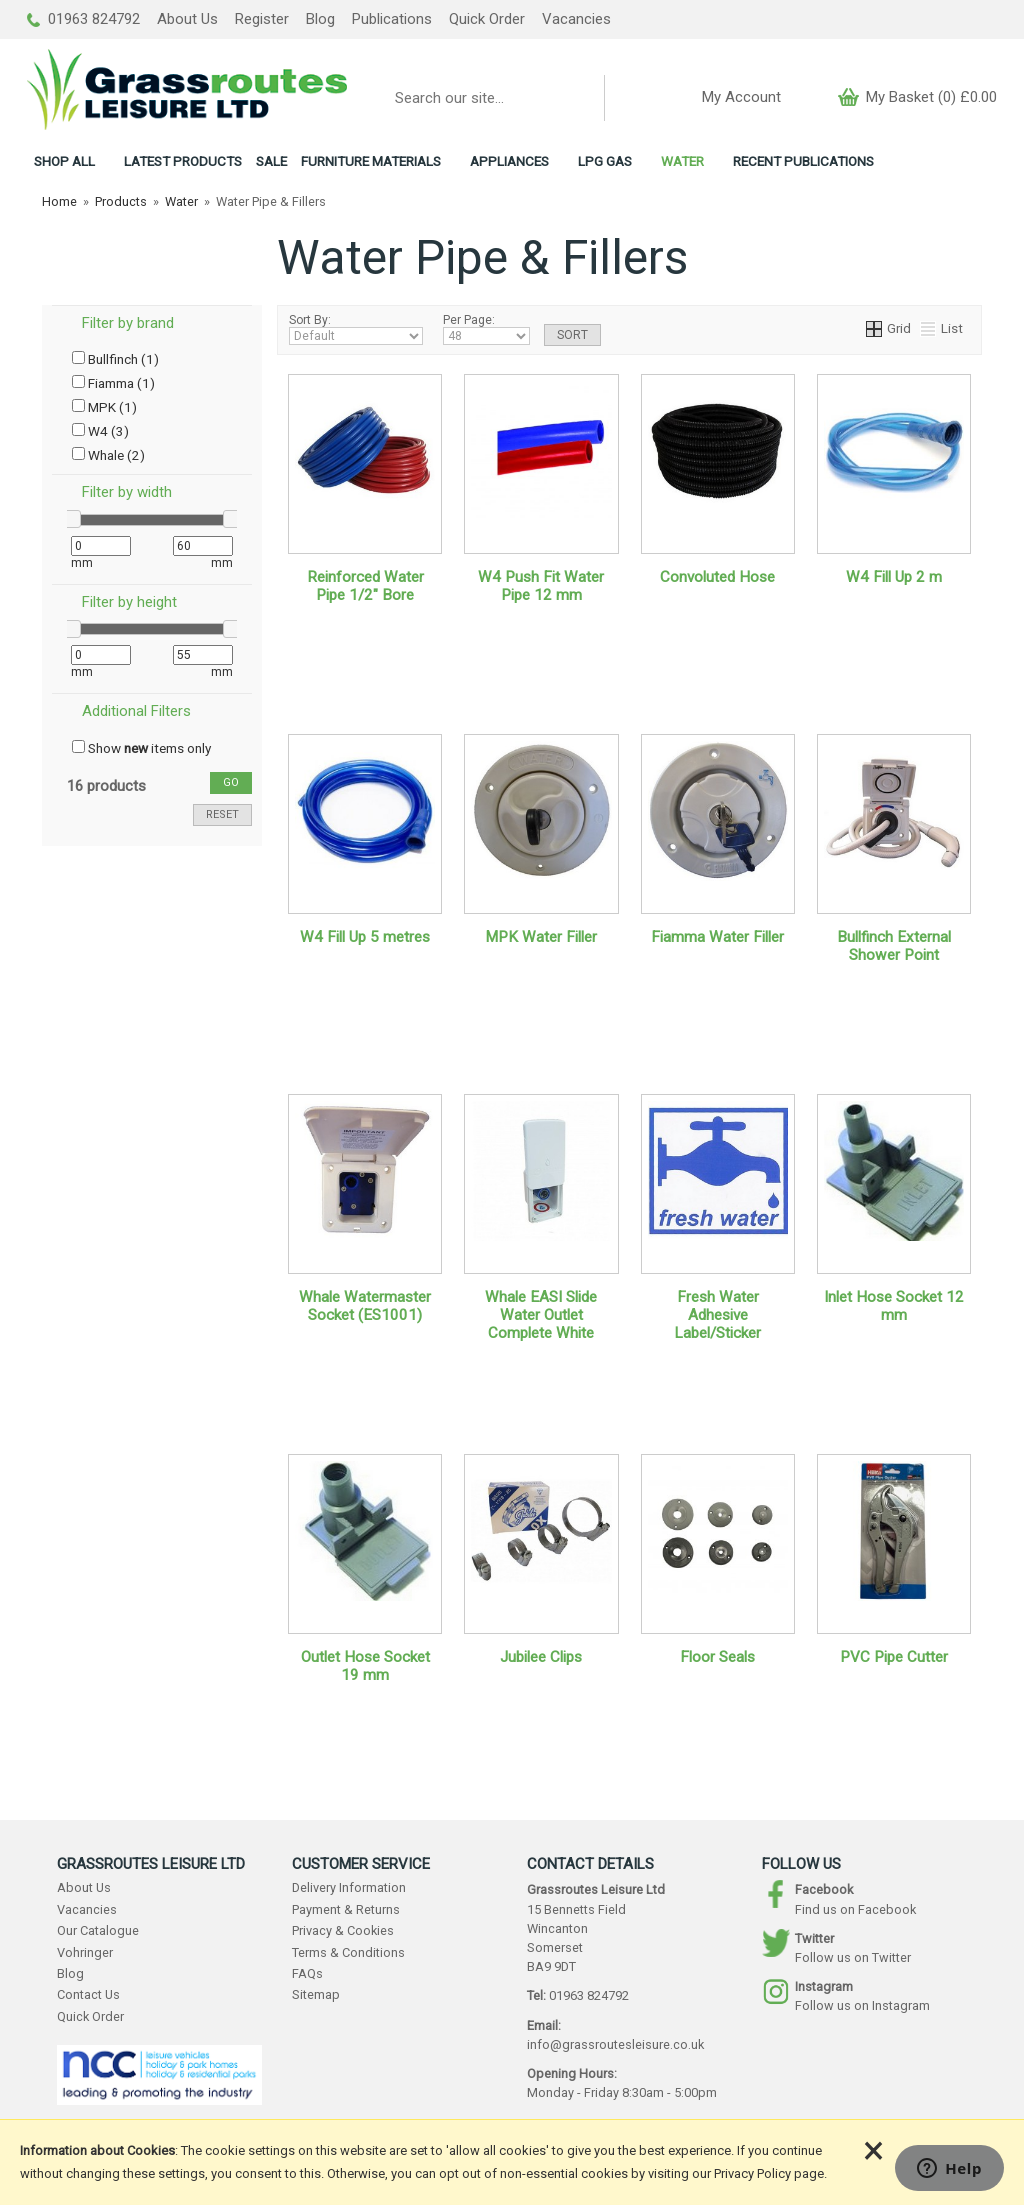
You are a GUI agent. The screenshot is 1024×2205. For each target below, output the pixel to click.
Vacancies (576, 19)
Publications (392, 19)
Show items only (141, 748)
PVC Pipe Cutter (894, 1657)
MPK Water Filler (541, 937)
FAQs (307, 1973)
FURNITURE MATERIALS (371, 161)
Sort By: (356, 329)
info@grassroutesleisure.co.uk (615, 2044)
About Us (187, 19)
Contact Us (88, 1994)
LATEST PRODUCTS (183, 161)
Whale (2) (108, 455)
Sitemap (316, 1994)
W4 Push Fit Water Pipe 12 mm (541, 586)
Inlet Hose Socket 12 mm (894, 1306)
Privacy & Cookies (343, 1930)
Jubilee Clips (541, 1657)
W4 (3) (100, 431)
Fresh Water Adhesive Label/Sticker (717, 1315)
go (231, 782)
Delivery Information (349, 1887)
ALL (64, 161)
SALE (271, 161)
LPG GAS (605, 161)
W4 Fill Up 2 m (894, 577)
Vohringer (85, 1952)
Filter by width (127, 492)
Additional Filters (136, 711)
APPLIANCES (509, 161)
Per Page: (486, 329)
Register (262, 19)
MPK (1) (104, 407)
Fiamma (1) (113, 383)
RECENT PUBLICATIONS (803, 161)
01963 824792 (83, 19)
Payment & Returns (346, 1909)
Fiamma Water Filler (717, 937)
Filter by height (129, 602)
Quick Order (487, 19)
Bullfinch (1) (115, 359)
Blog (320, 19)
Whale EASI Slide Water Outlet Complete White (541, 1315)
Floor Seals (717, 1657)
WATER (682, 161)
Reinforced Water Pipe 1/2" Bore (365, 586)
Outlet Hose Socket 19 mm (365, 1666)
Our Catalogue (98, 1930)
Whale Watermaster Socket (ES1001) (365, 1306)
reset (222, 814)
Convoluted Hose (717, 577)
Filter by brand (128, 323)
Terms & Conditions (348, 1952)
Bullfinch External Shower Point (894, 946)
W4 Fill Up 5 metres (365, 937)
